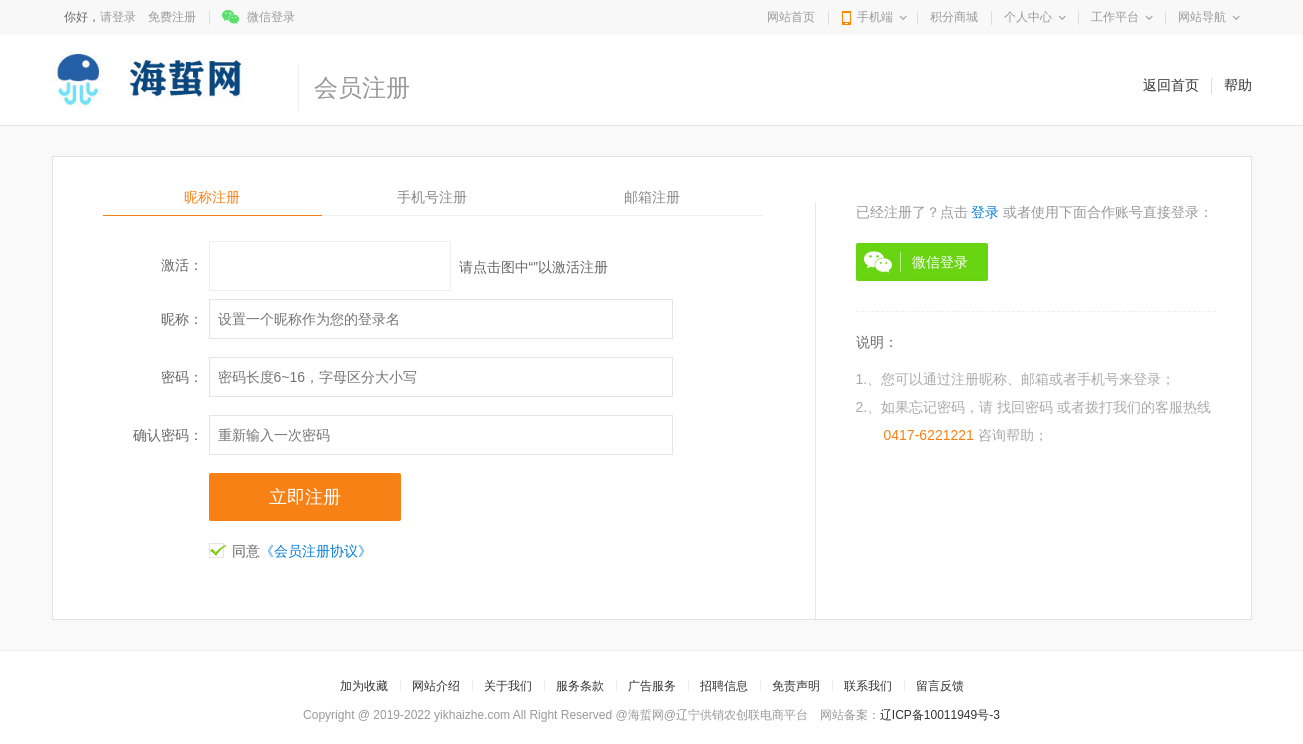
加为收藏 (364, 686)
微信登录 (271, 17)
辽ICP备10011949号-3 (940, 715)
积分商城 (954, 17)
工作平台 (1115, 17)
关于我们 (508, 686)
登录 (985, 212)
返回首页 (1171, 85)
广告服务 (652, 686)
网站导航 (1202, 17)
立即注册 (305, 497)
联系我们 (868, 686)
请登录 (118, 17)
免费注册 (172, 17)
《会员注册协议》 (316, 551)
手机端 (875, 17)
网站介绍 (436, 686)
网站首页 (791, 17)
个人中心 (1028, 17)
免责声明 (796, 686)
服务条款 (580, 686)
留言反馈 (940, 686)
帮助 (1238, 85)
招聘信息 (724, 686)
